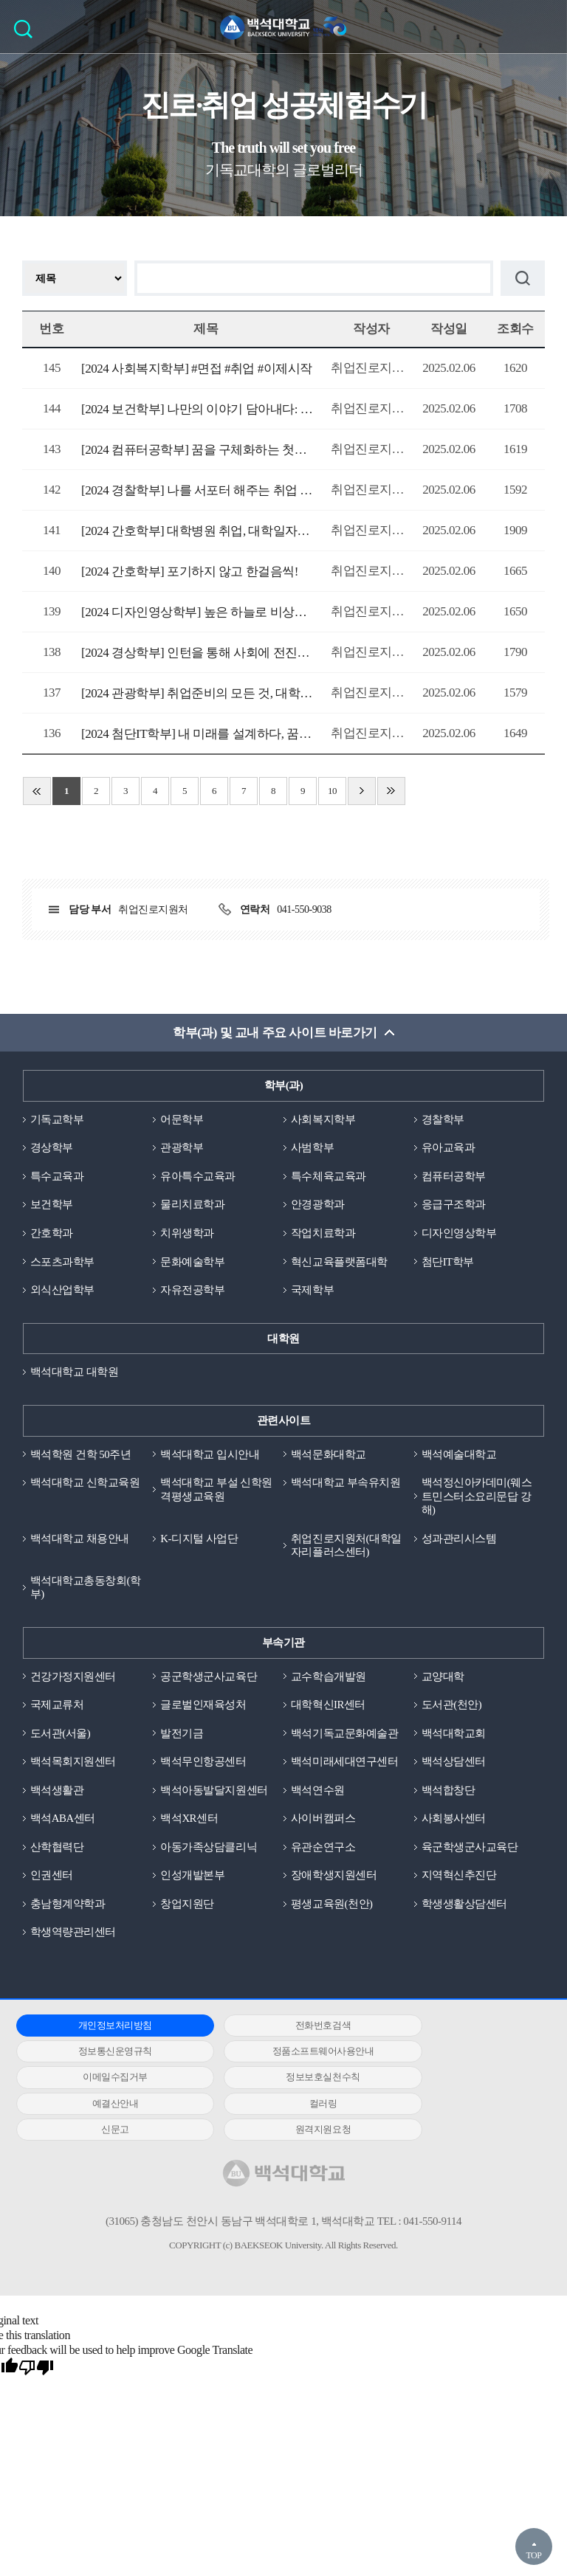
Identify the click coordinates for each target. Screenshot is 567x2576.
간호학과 (51, 1234)
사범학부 (312, 1148)
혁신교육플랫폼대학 (339, 1262)
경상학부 (51, 1148)
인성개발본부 (192, 1879)
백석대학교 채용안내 (79, 1541)
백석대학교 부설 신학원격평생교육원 (216, 1492)
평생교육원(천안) (332, 1908)
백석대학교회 (454, 1736)
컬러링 (278, 2082)
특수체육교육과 (328, 1177)
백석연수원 (318, 1794)
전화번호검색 (277, 2029)
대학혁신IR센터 (328, 1708)
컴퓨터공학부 (454, 1177)
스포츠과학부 (62, 1262)
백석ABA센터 (62, 1823)
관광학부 (181, 1148)
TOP (533, 2555)
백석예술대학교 (459, 1456)
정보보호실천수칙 (455, 2056)
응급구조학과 (454, 1206)
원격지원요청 (100, 2107)
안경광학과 (318, 1206)
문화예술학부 (192, 1262)
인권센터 (51, 1879)
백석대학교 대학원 (74, 1374)
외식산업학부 (62, 1291)
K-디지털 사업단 (199, 1541)
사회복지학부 (323, 1120)
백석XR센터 (189, 1823)
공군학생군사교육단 (208, 1679)
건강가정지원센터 (73, 1679)
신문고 (455, 2082)
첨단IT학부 (448, 1262)
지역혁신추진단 (459, 1879)
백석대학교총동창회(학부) (85, 1590)
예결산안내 (100, 2082)
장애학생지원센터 (334, 1879)
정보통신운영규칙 (455, 2029)
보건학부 (51, 1206)
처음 (37, 791)
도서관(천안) (452, 1708)
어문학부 (181, 1120)
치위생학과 (187, 1234)
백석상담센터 (454, 1765)
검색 (27, 33)
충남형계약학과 (68, 1908)
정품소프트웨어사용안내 (100, 2056)
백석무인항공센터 (203, 1765)
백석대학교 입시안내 (209, 1456)
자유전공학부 (192, 1291)
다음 (362, 791)
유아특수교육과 (198, 1177)
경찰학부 (443, 1120)
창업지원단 (187, 1908)
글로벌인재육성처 (203, 1708)
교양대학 (443, 1679)
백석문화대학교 (328, 1456)
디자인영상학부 (459, 1234)
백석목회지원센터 (73, 1765)
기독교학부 (57, 1120)
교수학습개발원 (328, 1679)
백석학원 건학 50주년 (80, 1456)
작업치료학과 (323, 1234)
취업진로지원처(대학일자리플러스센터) (346, 1548)
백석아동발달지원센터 (213, 1794)
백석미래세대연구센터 (344, 1765)
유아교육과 (448, 1148)
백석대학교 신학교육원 (85, 1485)
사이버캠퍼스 (323, 1823)
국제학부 (312, 1291)
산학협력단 (57, 1851)
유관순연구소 (323, 1851)
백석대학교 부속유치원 (345, 1485)
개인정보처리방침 (100, 2029)
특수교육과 (57, 1177)
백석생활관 (57, 1794)
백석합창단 (448, 1794)
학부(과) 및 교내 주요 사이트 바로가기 (275, 1033)
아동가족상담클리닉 (208, 1851)
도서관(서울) (60, 1736)
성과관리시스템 (459, 1541)
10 (332, 790)
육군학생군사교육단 (470, 1851)
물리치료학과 (192, 1206)
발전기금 (181, 1736)
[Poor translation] (36, 2346)
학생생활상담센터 (464, 1908)
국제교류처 (57, 1708)
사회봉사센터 (454, 1823)
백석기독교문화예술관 (344, 1736)
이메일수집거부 (277, 2056)
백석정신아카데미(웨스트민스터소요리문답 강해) (477, 1499)
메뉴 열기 (545, 26)
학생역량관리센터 (73, 1937)
